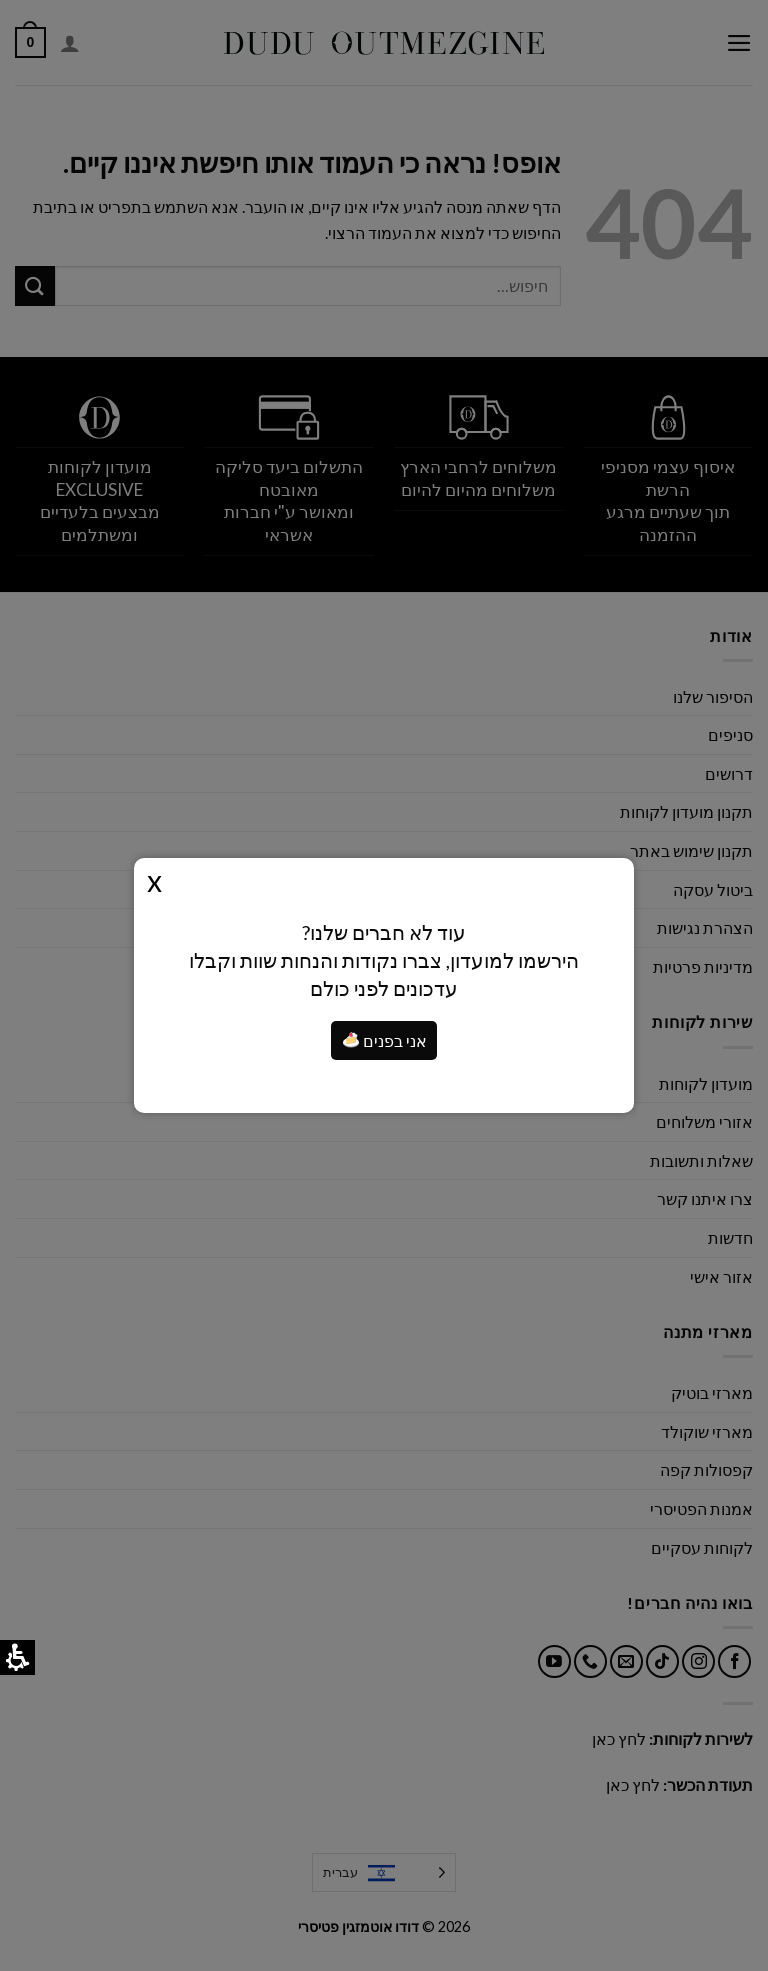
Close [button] (154, 880)
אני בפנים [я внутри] (385, 1040)
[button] (351, 1040)
